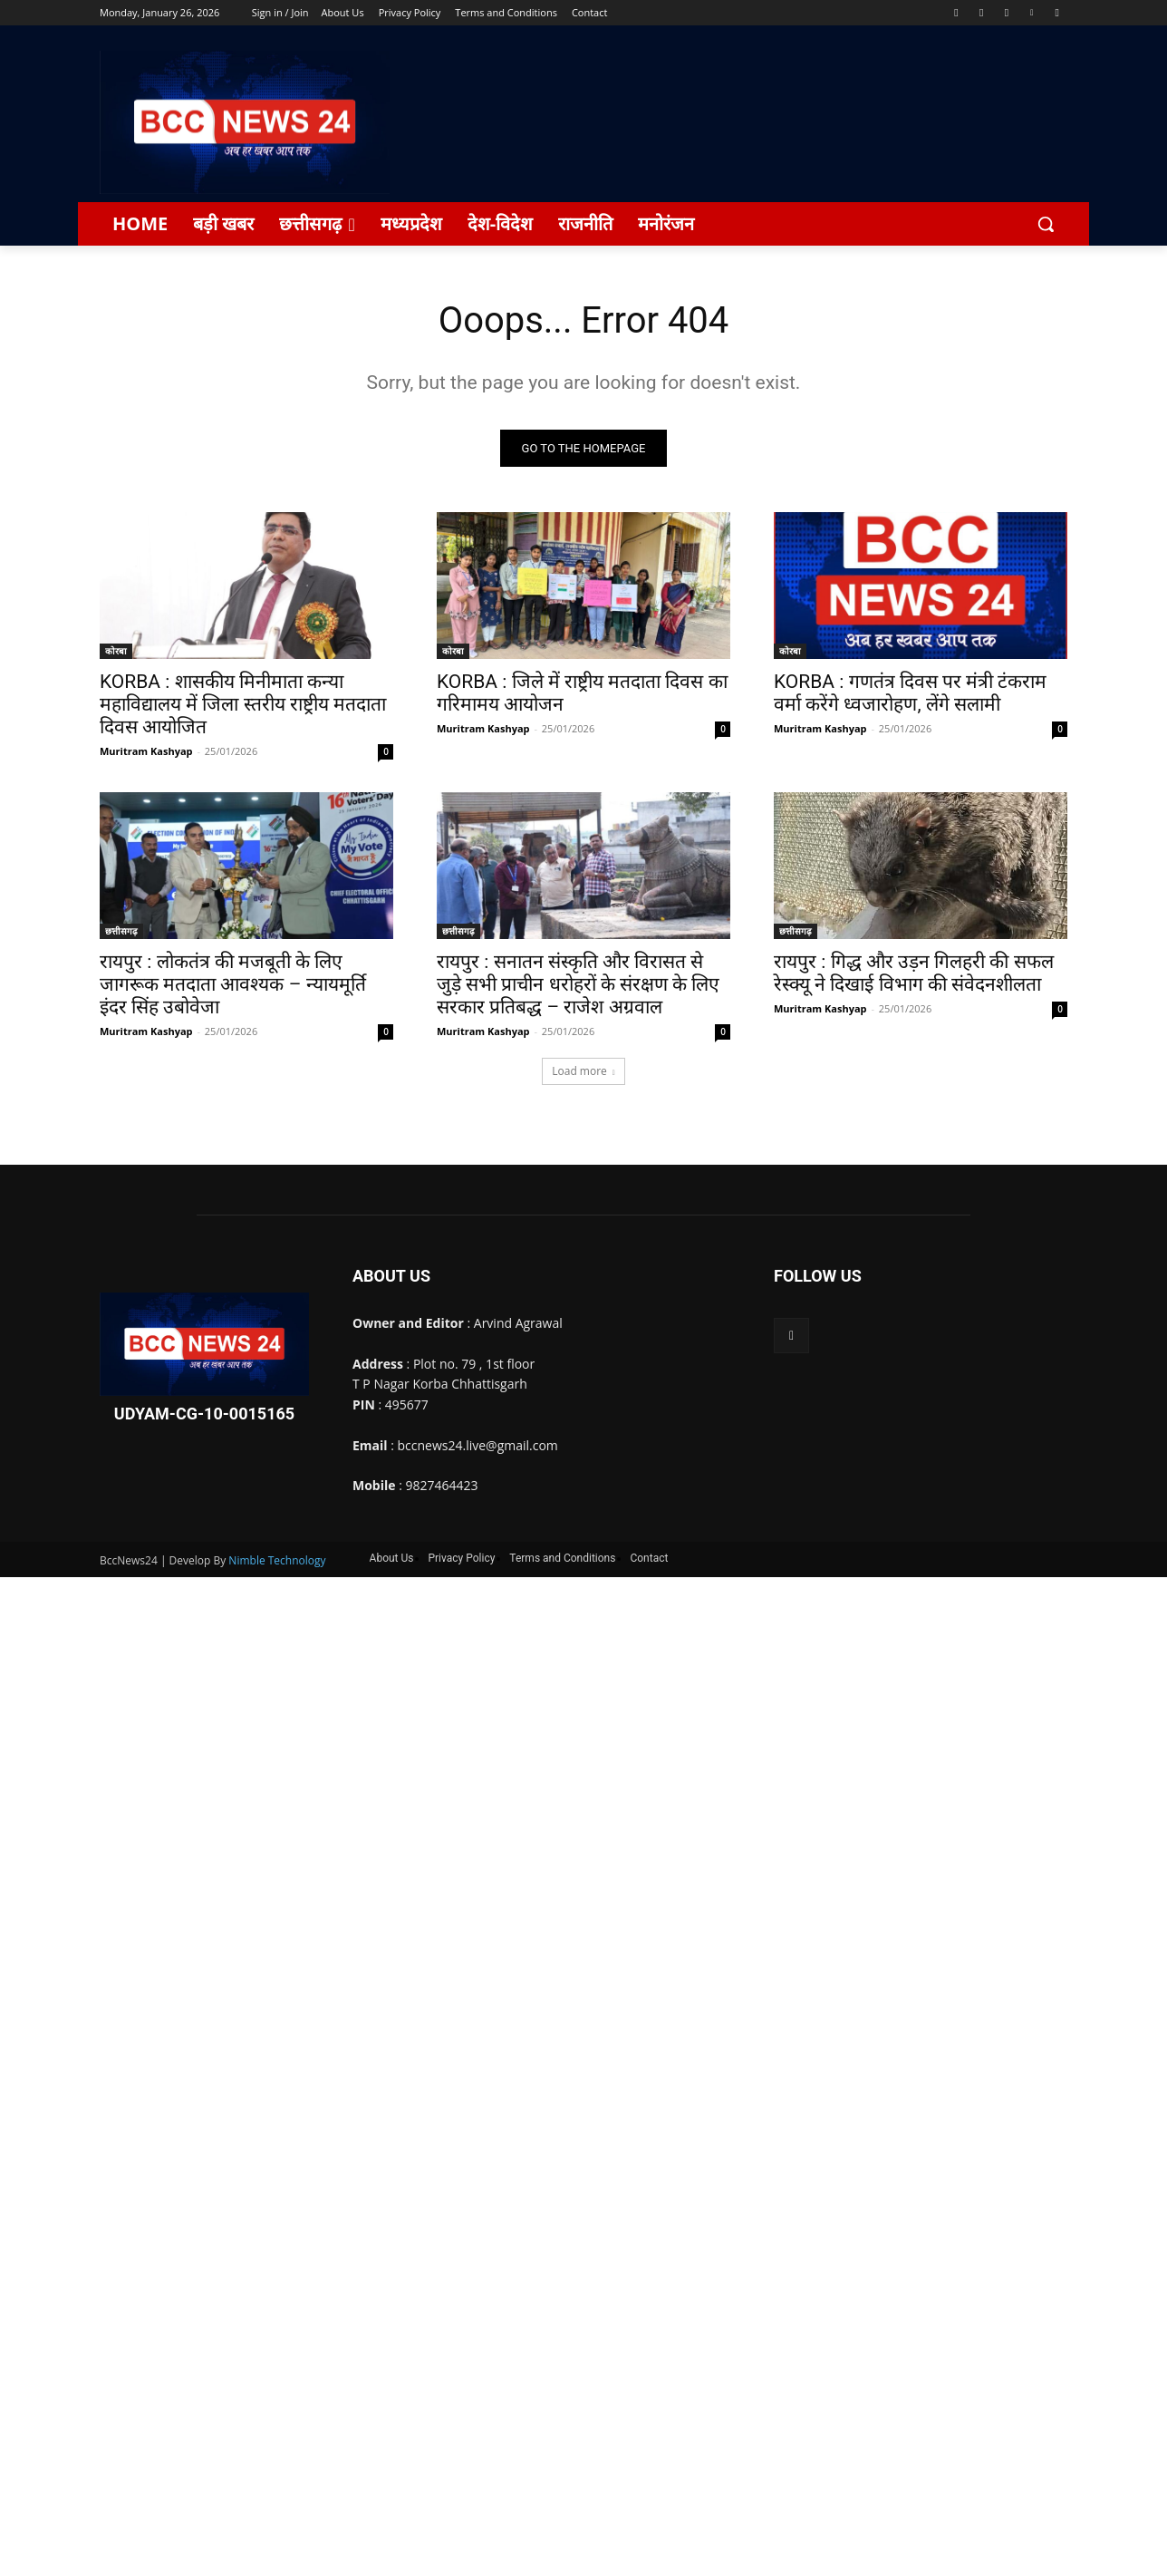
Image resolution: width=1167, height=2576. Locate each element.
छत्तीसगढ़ (121, 931)
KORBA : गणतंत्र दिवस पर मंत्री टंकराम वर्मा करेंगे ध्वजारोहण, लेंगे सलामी (910, 694)
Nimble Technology (276, 1560)
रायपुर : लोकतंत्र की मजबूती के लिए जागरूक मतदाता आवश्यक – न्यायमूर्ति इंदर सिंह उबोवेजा (233, 985)
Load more (583, 1072)
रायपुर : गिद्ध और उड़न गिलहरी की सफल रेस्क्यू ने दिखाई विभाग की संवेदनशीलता (914, 974)
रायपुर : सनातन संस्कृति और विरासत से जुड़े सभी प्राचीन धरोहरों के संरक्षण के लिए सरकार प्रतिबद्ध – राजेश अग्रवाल (578, 985)
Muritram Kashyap (146, 752)
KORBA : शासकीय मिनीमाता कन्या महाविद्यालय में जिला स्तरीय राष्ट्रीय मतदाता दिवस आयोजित (243, 705)
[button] (1045, 224)
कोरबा (116, 651)
